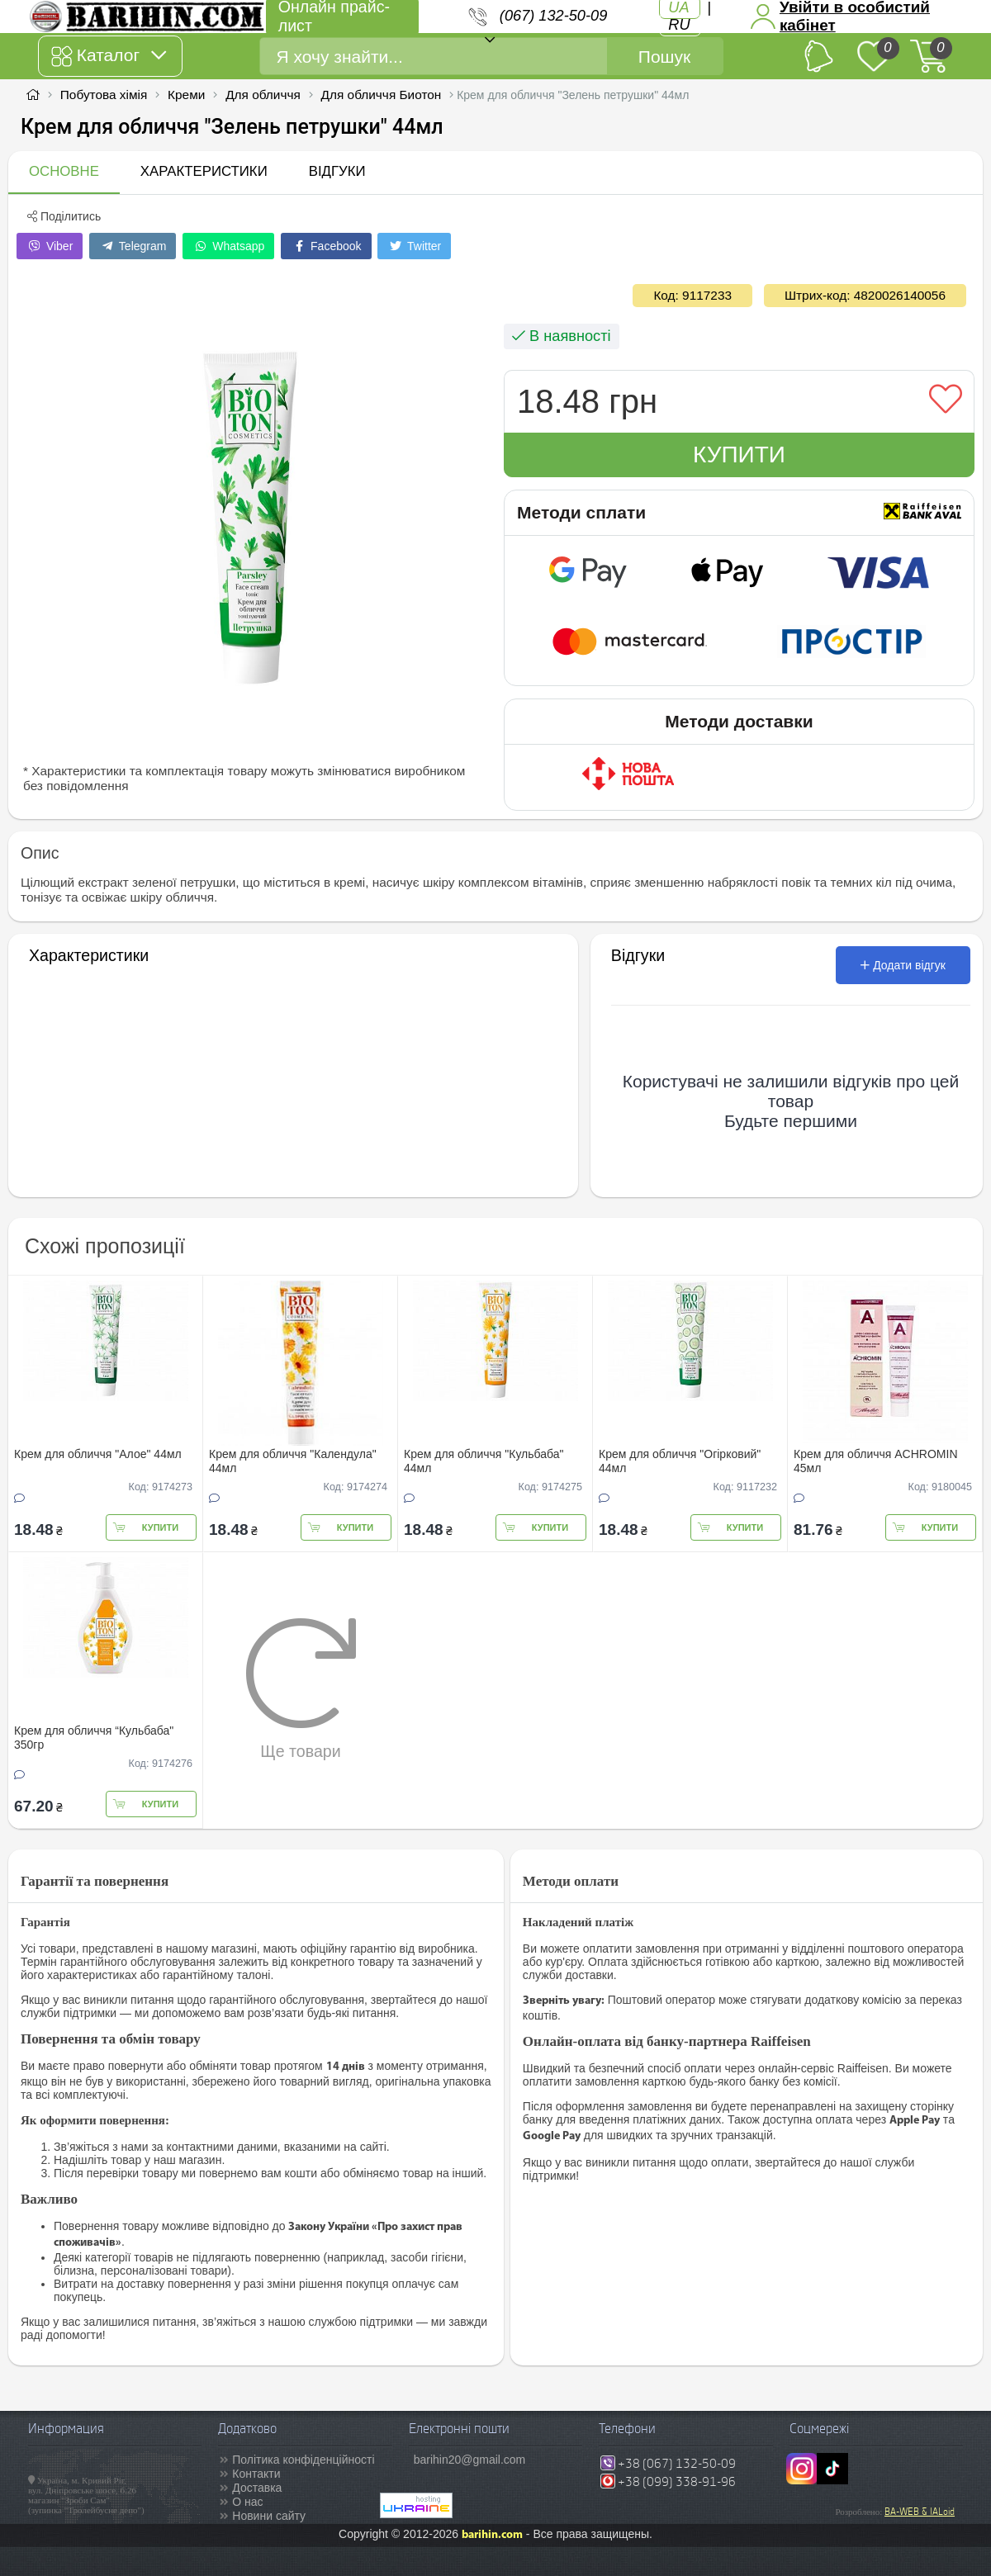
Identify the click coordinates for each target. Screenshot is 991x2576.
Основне (64, 171)
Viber (49, 246)
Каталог (108, 56)
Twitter (414, 246)
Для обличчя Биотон (381, 95)
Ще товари (301, 1688)
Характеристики (204, 171)
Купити (739, 454)
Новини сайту (269, 2515)
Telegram (132, 246)
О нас (247, 2501)
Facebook (326, 246)
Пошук (664, 56)
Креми (186, 95)
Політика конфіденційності (303, 2459)
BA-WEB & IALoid (919, 2511)
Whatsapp (228, 246)
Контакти (256, 2473)
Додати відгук (903, 965)
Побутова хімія (104, 95)
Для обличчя (263, 95)
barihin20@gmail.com (470, 2459)
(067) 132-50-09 (553, 15)
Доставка (257, 2487)
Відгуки (337, 171)
